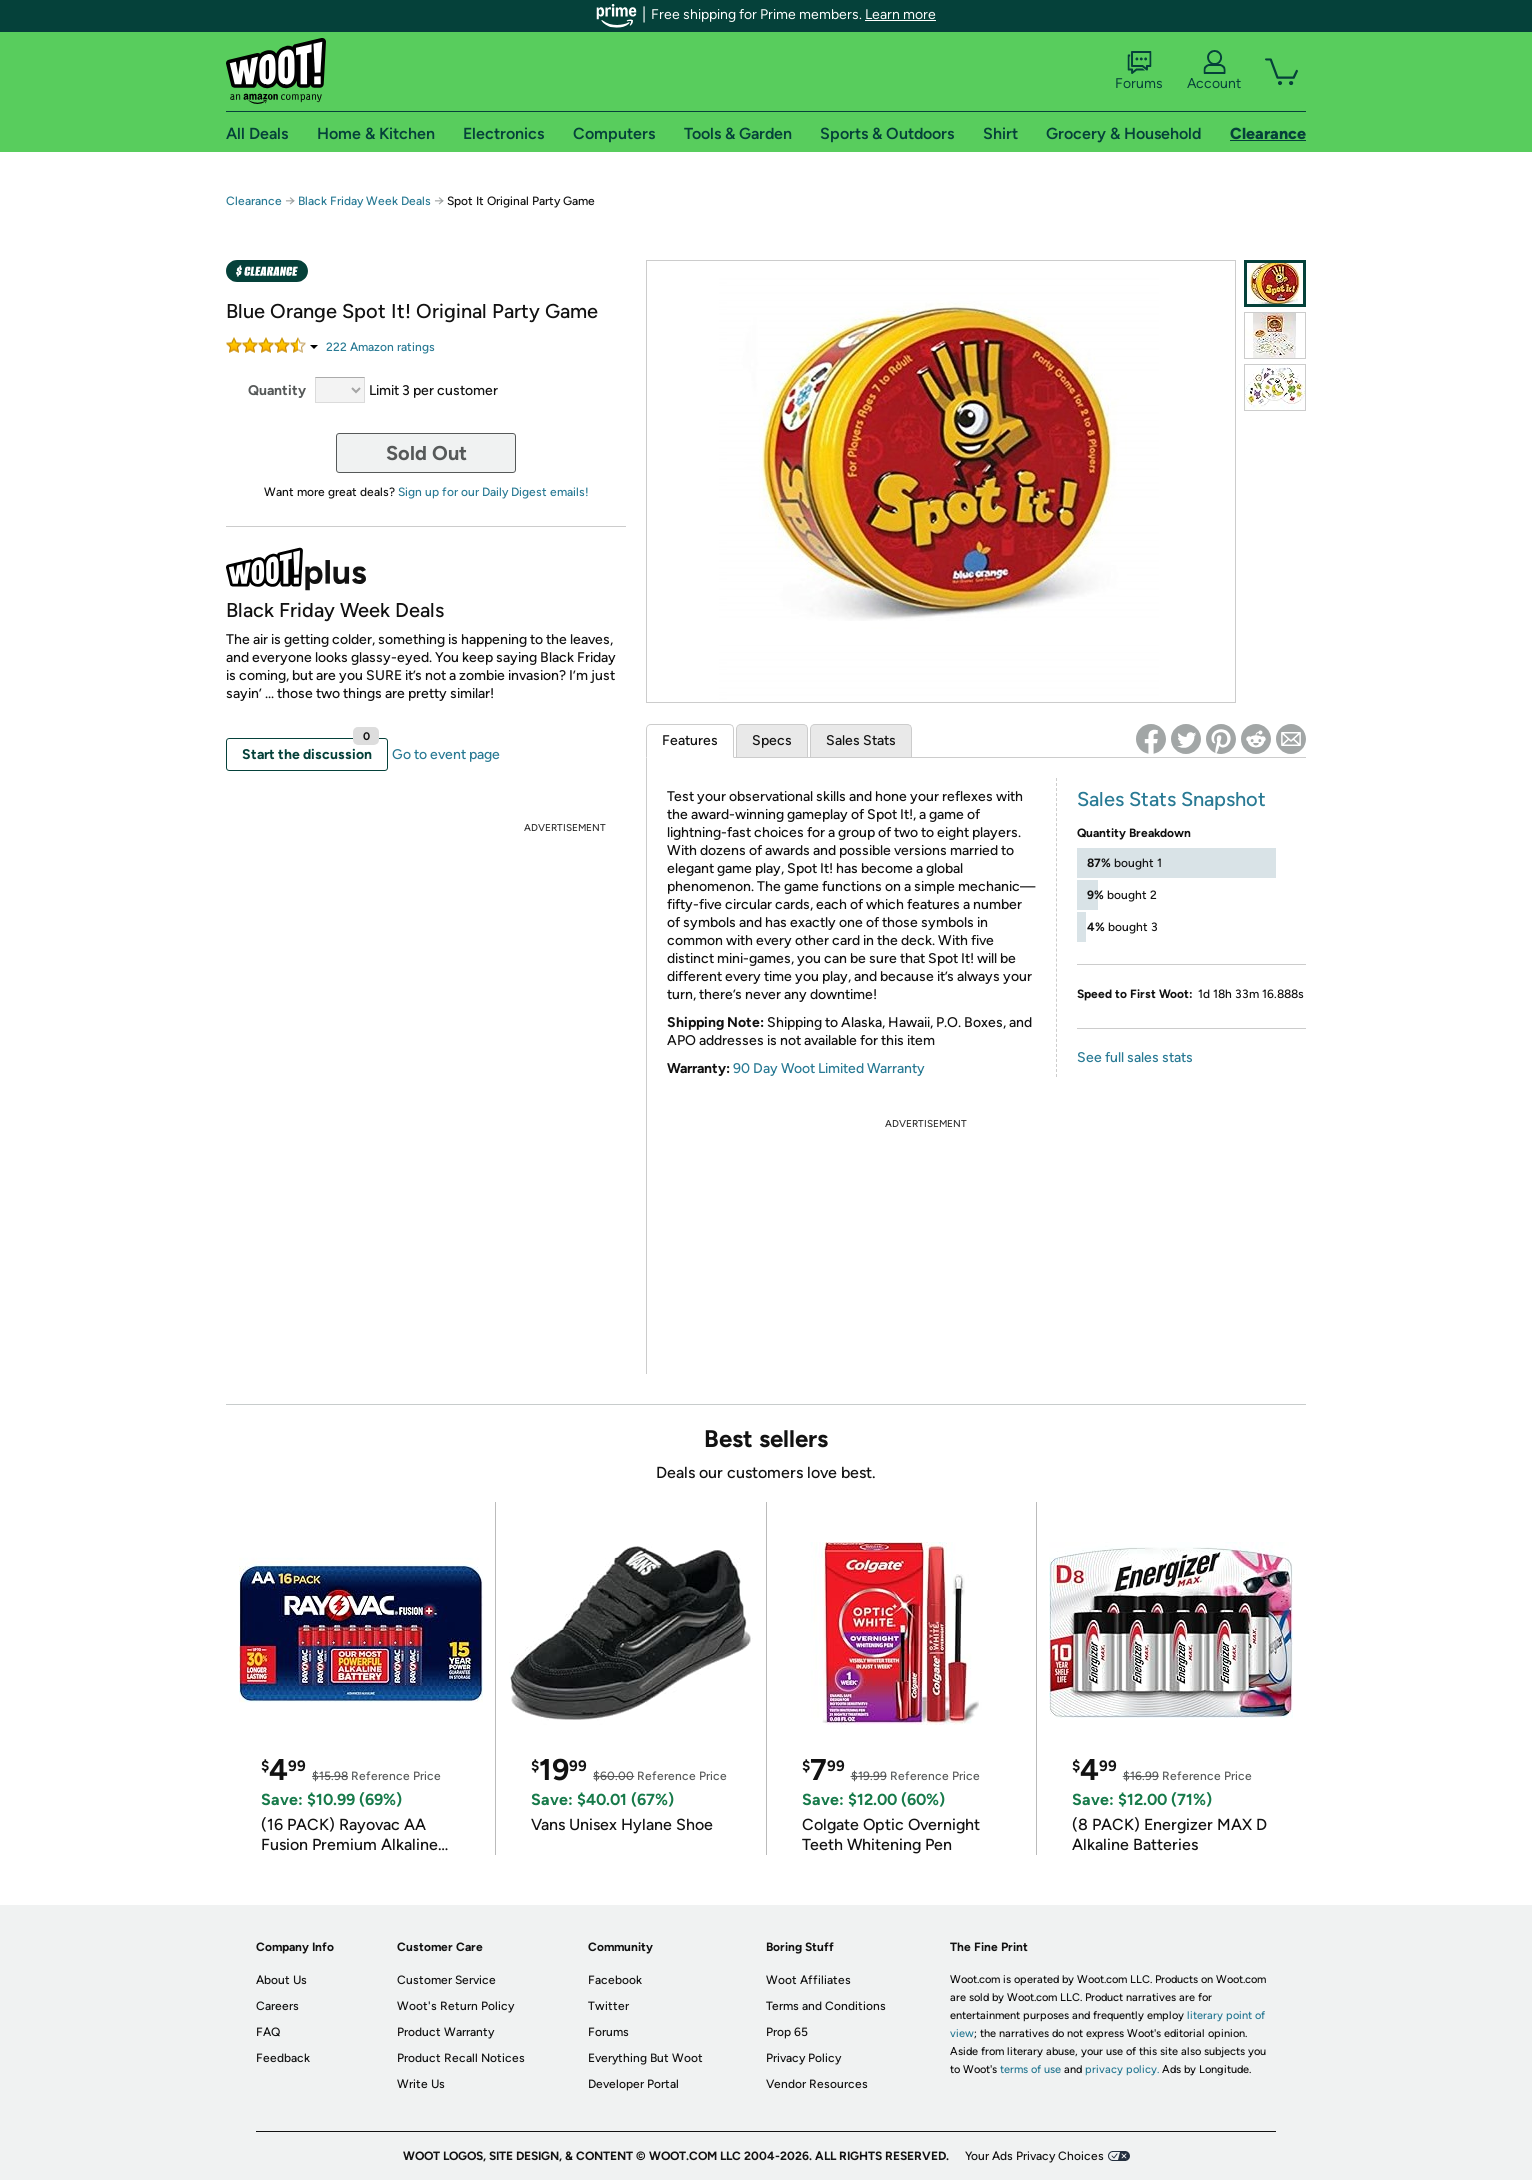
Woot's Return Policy (455, 2006)
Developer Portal (633, 2084)
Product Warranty (445, 2032)
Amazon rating (380, 347)
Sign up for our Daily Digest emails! (493, 492)
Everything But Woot (645, 2058)
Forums (1139, 71)
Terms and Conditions (826, 2006)
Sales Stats (861, 740)
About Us (281, 1980)
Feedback (283, 2058)
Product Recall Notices (461, 2058)
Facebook (615, 1980)
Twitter (608, 2006)
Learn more (900, 14)
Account (1214, 71)
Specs (772, 740)
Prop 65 (787, 2032)
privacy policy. (1122, 2069)
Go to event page (446, 754)
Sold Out (426, 453)
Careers (277, 2006)
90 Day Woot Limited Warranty (829, 1068)
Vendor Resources (817, 2084)
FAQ (268, 2032)
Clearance (254, 201)
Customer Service (446, 1980)
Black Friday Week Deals (364, 201)
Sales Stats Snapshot (1171, 799)
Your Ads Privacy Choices (1034, 2156)
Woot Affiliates (808, 1980)
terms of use (1030, 2069)
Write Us (421, 2084)
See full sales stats (1135, 1057)
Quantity (277, 390)
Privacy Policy (803, 2058)
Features (690, 740)
